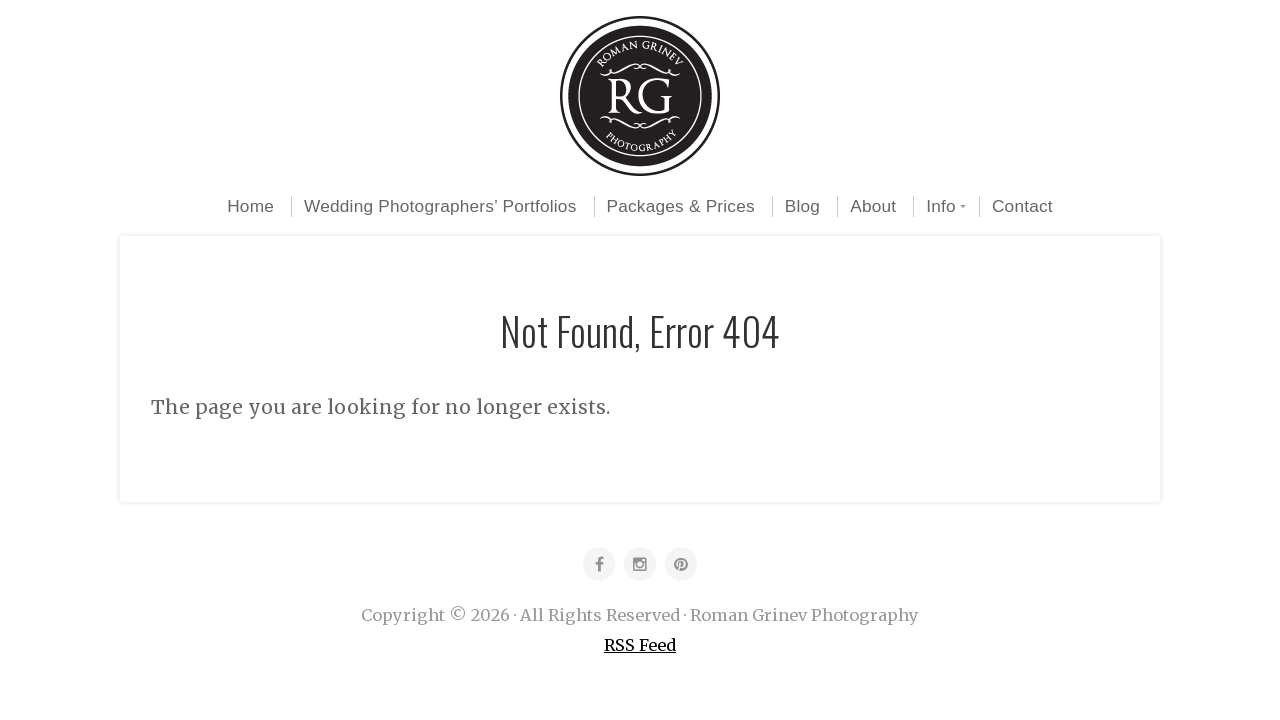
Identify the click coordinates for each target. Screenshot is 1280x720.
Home (250, 206)
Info (941, 206)
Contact (1022, 206)
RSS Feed (640, 645)
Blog (802, 206)
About (873, 206)
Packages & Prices (681, 206)
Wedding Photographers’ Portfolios (440, 206)
